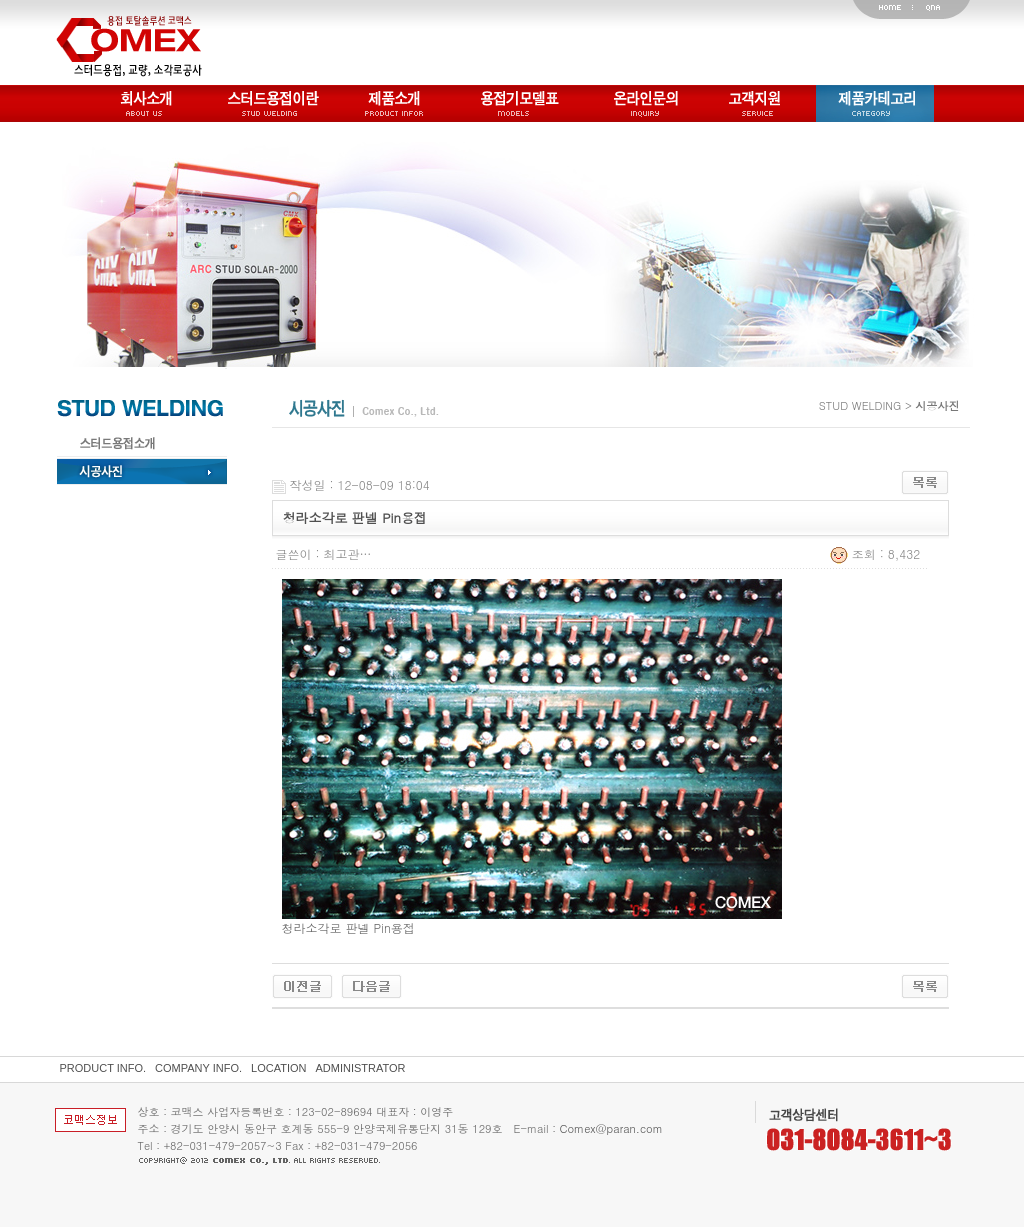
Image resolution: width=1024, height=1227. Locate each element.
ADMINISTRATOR (361, 1068)
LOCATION (278, 1068)
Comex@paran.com (611, 1128)
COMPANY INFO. (198, 1068)
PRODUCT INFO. (103, 1068)
